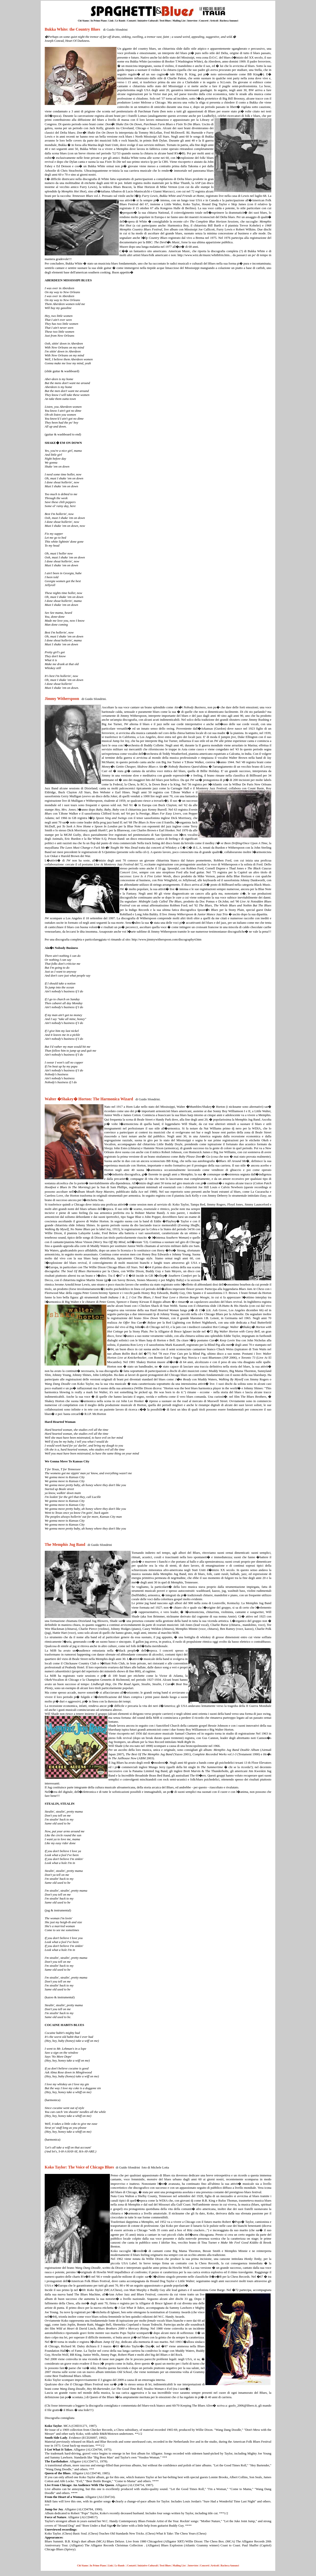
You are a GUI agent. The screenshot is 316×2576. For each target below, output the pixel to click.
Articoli (214, 20)
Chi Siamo (83, 20)
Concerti (204, 20)
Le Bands (120, 20)
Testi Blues (165, 20)
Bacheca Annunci (229, 20)
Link (111, 20)
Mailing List (179, 20)
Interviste (192, 20)
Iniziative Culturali (148, 20)
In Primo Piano (99, 20)
